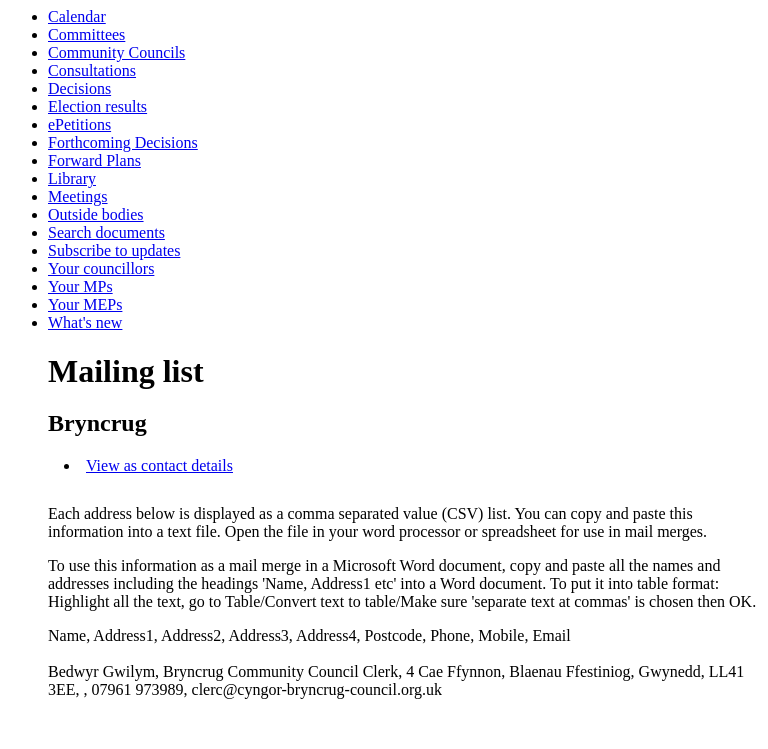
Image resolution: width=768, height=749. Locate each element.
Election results (97, 106)
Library (72, 178)
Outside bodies (96, 214)
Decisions (79, 88)
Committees (86, 34)
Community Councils (116, 52)
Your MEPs (85, 304)
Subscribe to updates (114, 250)
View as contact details (159, 465)
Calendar (77, 16)
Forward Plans (94, 160)
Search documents (106, 232)
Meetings (78, 196)
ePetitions (79, 124)
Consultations (92, 70)
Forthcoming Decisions (123, 142)
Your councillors (101, 268)
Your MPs (80, 286)
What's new (85, 322)
